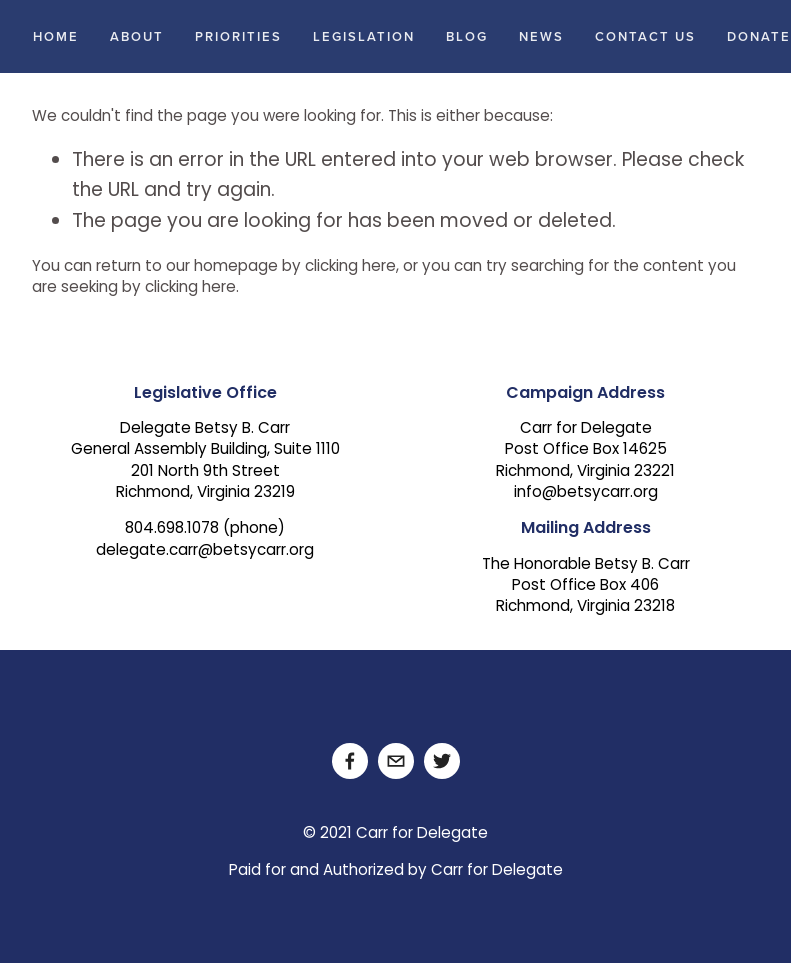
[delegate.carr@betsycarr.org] (396, 761)
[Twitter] (442, 761)
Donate (759, 36)
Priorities (238, 36)
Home (56, 36)
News (541, 36)
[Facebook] (350, 761)
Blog (467, 36)
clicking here (350, 267)
